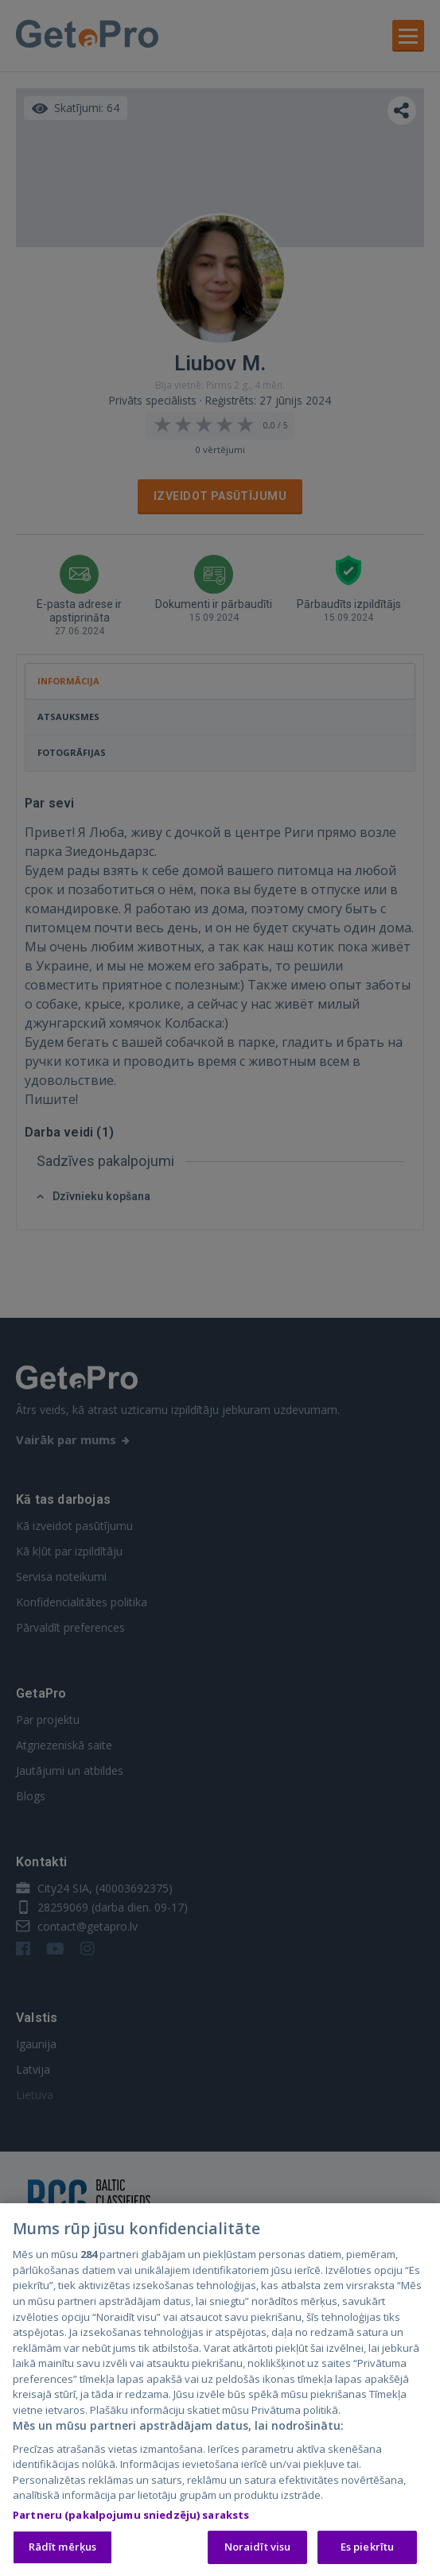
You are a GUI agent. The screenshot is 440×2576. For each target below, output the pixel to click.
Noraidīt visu (257, 2550)
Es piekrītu (367, 2550)
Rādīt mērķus (63, 2550)
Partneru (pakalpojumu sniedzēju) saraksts (131, 2518)
